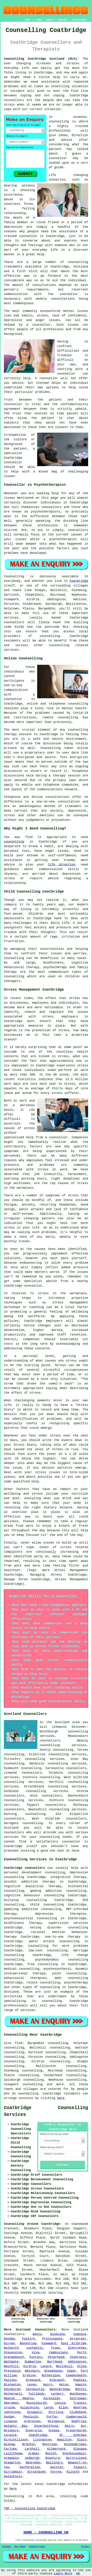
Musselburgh (36, 2403)
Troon (55, 2348)
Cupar (71, 2371)
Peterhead (56, 2357)
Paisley (10, 2380)
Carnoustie (35, 2389)
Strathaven (36, 2472)
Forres (56, 2472)
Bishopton (12, 2384)
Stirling (55, 2412)
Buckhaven (78, 2394)
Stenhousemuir (74, 2453)
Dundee (9, 2338)
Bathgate (11, 2361)
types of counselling (41, 1987)
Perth (81, 2352)
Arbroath (57, 2380)
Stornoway (78, 2398)
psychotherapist (63, 539)
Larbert (57, 2394)
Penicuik (30, 2416)
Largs (48, 2407)
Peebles (79, 2380)
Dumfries (79, 2421)
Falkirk (28, 2338)
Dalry (69, 2426)
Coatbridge (79, 581)
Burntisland (76, 2458)
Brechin (28, 2444)
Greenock (33, 2380)
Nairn (47, 2384)
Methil (80, 2389)
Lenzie (60, 2403)
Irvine (9, 2407)
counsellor (28, 236)
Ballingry (54, 2462)
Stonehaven (53, 2371)
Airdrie (29, 2366)
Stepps (53, 2430)
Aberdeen (11, 2403)
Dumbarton (33, 2361)
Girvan (9, 2343)
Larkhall (32, 2449)
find (18, 2043)
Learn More (63, 2573)
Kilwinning (29, 2407)
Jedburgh (32, 2458)
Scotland (11, 1991)
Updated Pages (37, 2546)
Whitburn (32, 2371)
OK (78, 2573)
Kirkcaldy (51, 2398)
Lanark (46, 2366)
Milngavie (56, 2421)
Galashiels (13, 2476)
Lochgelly (34, 2348)
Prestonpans (52, 2338)
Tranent (79, 2403)
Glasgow (79, 2449)
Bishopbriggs (75, 2444)
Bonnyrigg (28, 2343)
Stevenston (13, 2352)
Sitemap (6, 2546)
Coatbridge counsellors (24, 1868)
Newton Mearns (19, 2398)
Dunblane (57, 2334)
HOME (28, 20)
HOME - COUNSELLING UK (45, 2532)
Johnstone (12, 2412)
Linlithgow (13, 2453)
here (60, 2098)
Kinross (36, 2357)
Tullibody (36, 2394)
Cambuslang (58, 2352)
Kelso (63, 2384)
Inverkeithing (46, 2426)
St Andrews (72, 2435)
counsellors (14, 100)
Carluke (10, 2449)
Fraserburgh (76, 2430)
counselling (14, 841)
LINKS (38, 20)
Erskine (29, 2375)
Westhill (11, 2366)
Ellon (63, 2407)
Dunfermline (30, 2467)
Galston (56, 2467)
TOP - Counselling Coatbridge (29, 2508)
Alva (35, 2352)
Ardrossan (32, 2421)
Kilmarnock (56, 2449)
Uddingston (77, 2361)
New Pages (19, 2546)
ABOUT (50, 20)
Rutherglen (51, 2375)
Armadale (11, 2458)
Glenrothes (77, 2348)
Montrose (49, 2444)
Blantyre (52, 2458)
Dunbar (9, 2416)
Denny (37, 2334)
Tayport (79, 2467)
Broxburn (11, 2430)
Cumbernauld (76, 2416)
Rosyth (50, 2453)
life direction (61, 864)
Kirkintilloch (16, 2439)
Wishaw (9, 2444)
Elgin (81, 2439)
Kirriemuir (13, 2472)
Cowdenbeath (76, 2375)
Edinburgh (12, 2389)
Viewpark (48, 2343)
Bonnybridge (60, 2389)
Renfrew (79, 2407)
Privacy (85, 2546)
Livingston (42, 2439)
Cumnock (79, 2334)
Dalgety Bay (15, 2426)
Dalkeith (11, 2348)
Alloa (81, 2366)
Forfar (52, 2416)
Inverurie (33, 2430)
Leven (31, 2384)
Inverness (78, 2357)
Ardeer (33, 2453)
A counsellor (46, 378)
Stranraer (78, 2338)
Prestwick (12, 2371)
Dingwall (34, 2412)
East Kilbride (73, 2343)
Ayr (83, 2426)
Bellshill (64, 2366)
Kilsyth (73, 2472)
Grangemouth (14, 2357)
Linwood (10, 2421)
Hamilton (64, 2439)
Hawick (80, 2384)
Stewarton (12, 2462)
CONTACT (63, 20)
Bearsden (33, 2462)
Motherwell (13, 2394)
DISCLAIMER (79, 20)
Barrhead (54, 2361)
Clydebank (78, 2412)
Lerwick (10, 2435)
